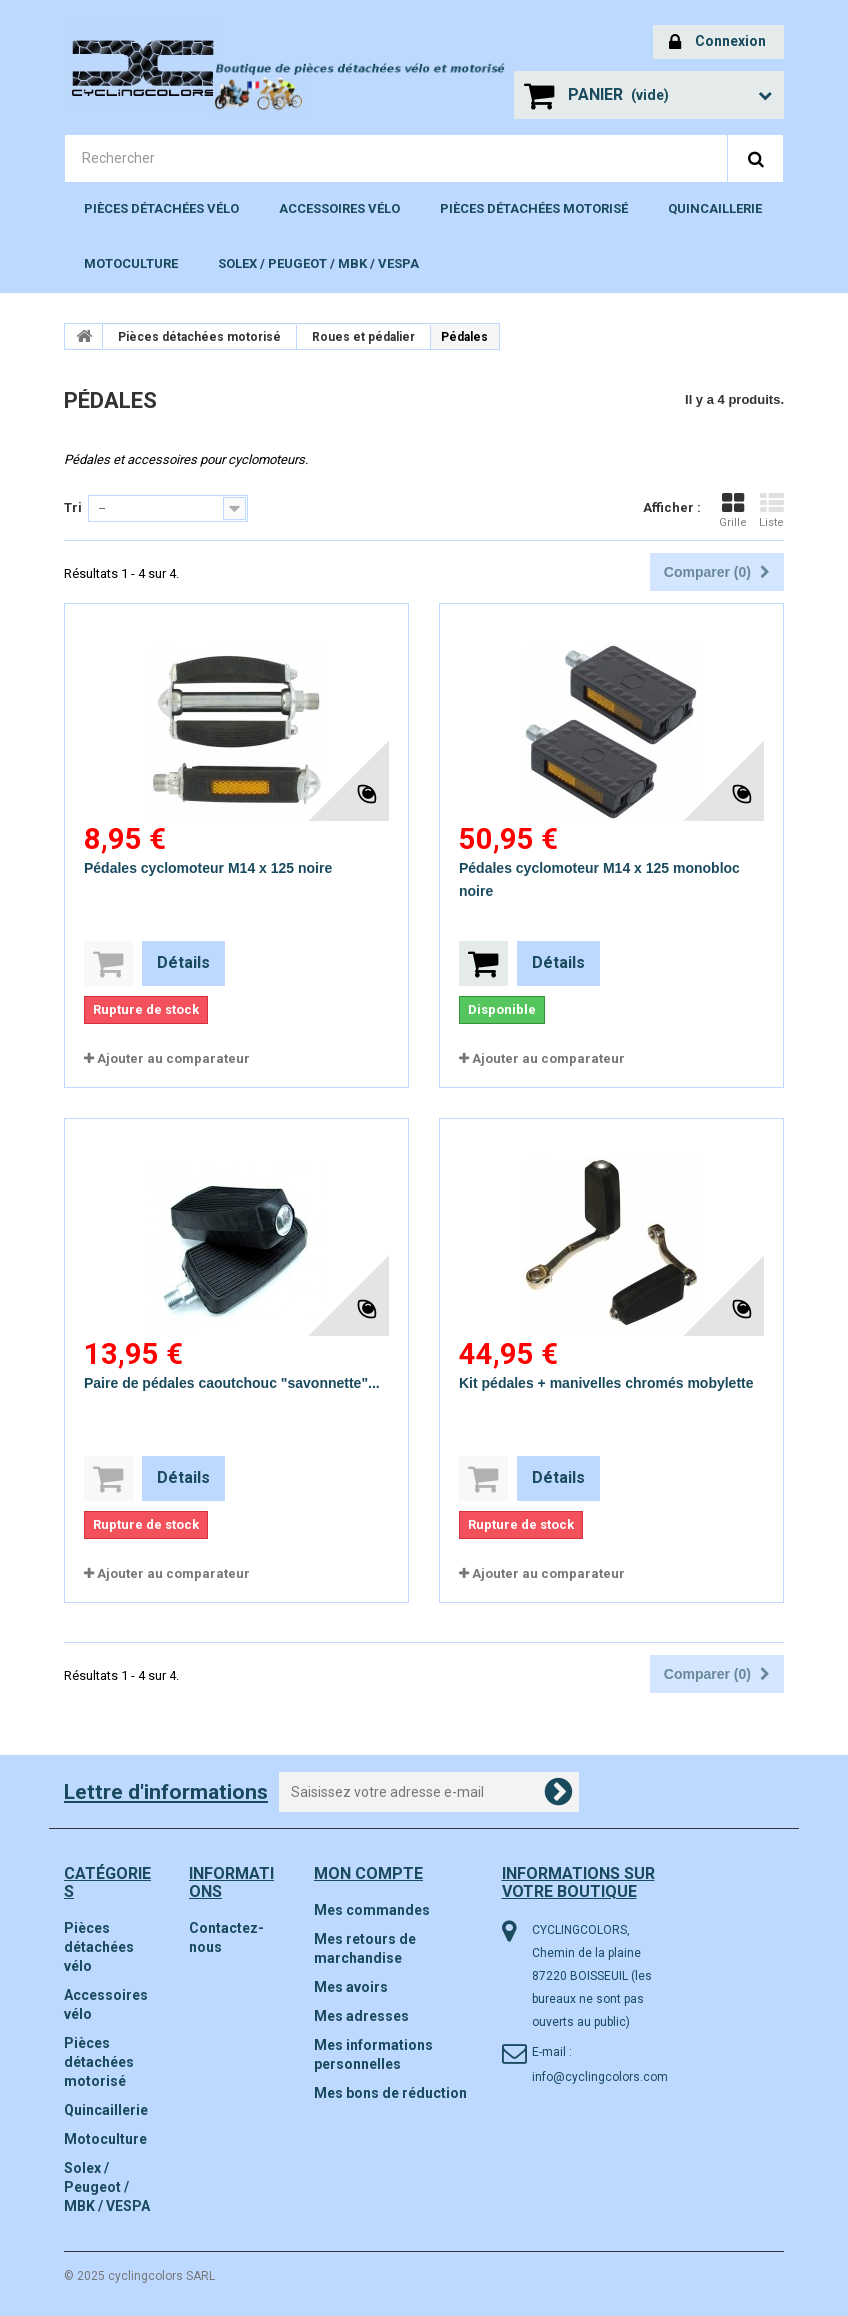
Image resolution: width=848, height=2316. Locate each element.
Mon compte (368, 1873)
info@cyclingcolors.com (600, 2077)
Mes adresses (361, 2016)
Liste (771, 510)
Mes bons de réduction (390, 2093)
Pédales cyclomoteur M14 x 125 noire (208, 868)
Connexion (717, 42)
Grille (733, 510)
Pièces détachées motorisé (534, 208)
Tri (73, 507)
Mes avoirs (351, 1987)
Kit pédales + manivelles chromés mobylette (606, 1383)
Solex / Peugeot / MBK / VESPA (318, 263)
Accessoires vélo (339, 208)
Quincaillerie (715, 208)
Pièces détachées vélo (161, 208)
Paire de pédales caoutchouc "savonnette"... (232, 1383)
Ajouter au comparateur (173, 1058)
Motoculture (131, 263)
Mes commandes (372, 1910)
